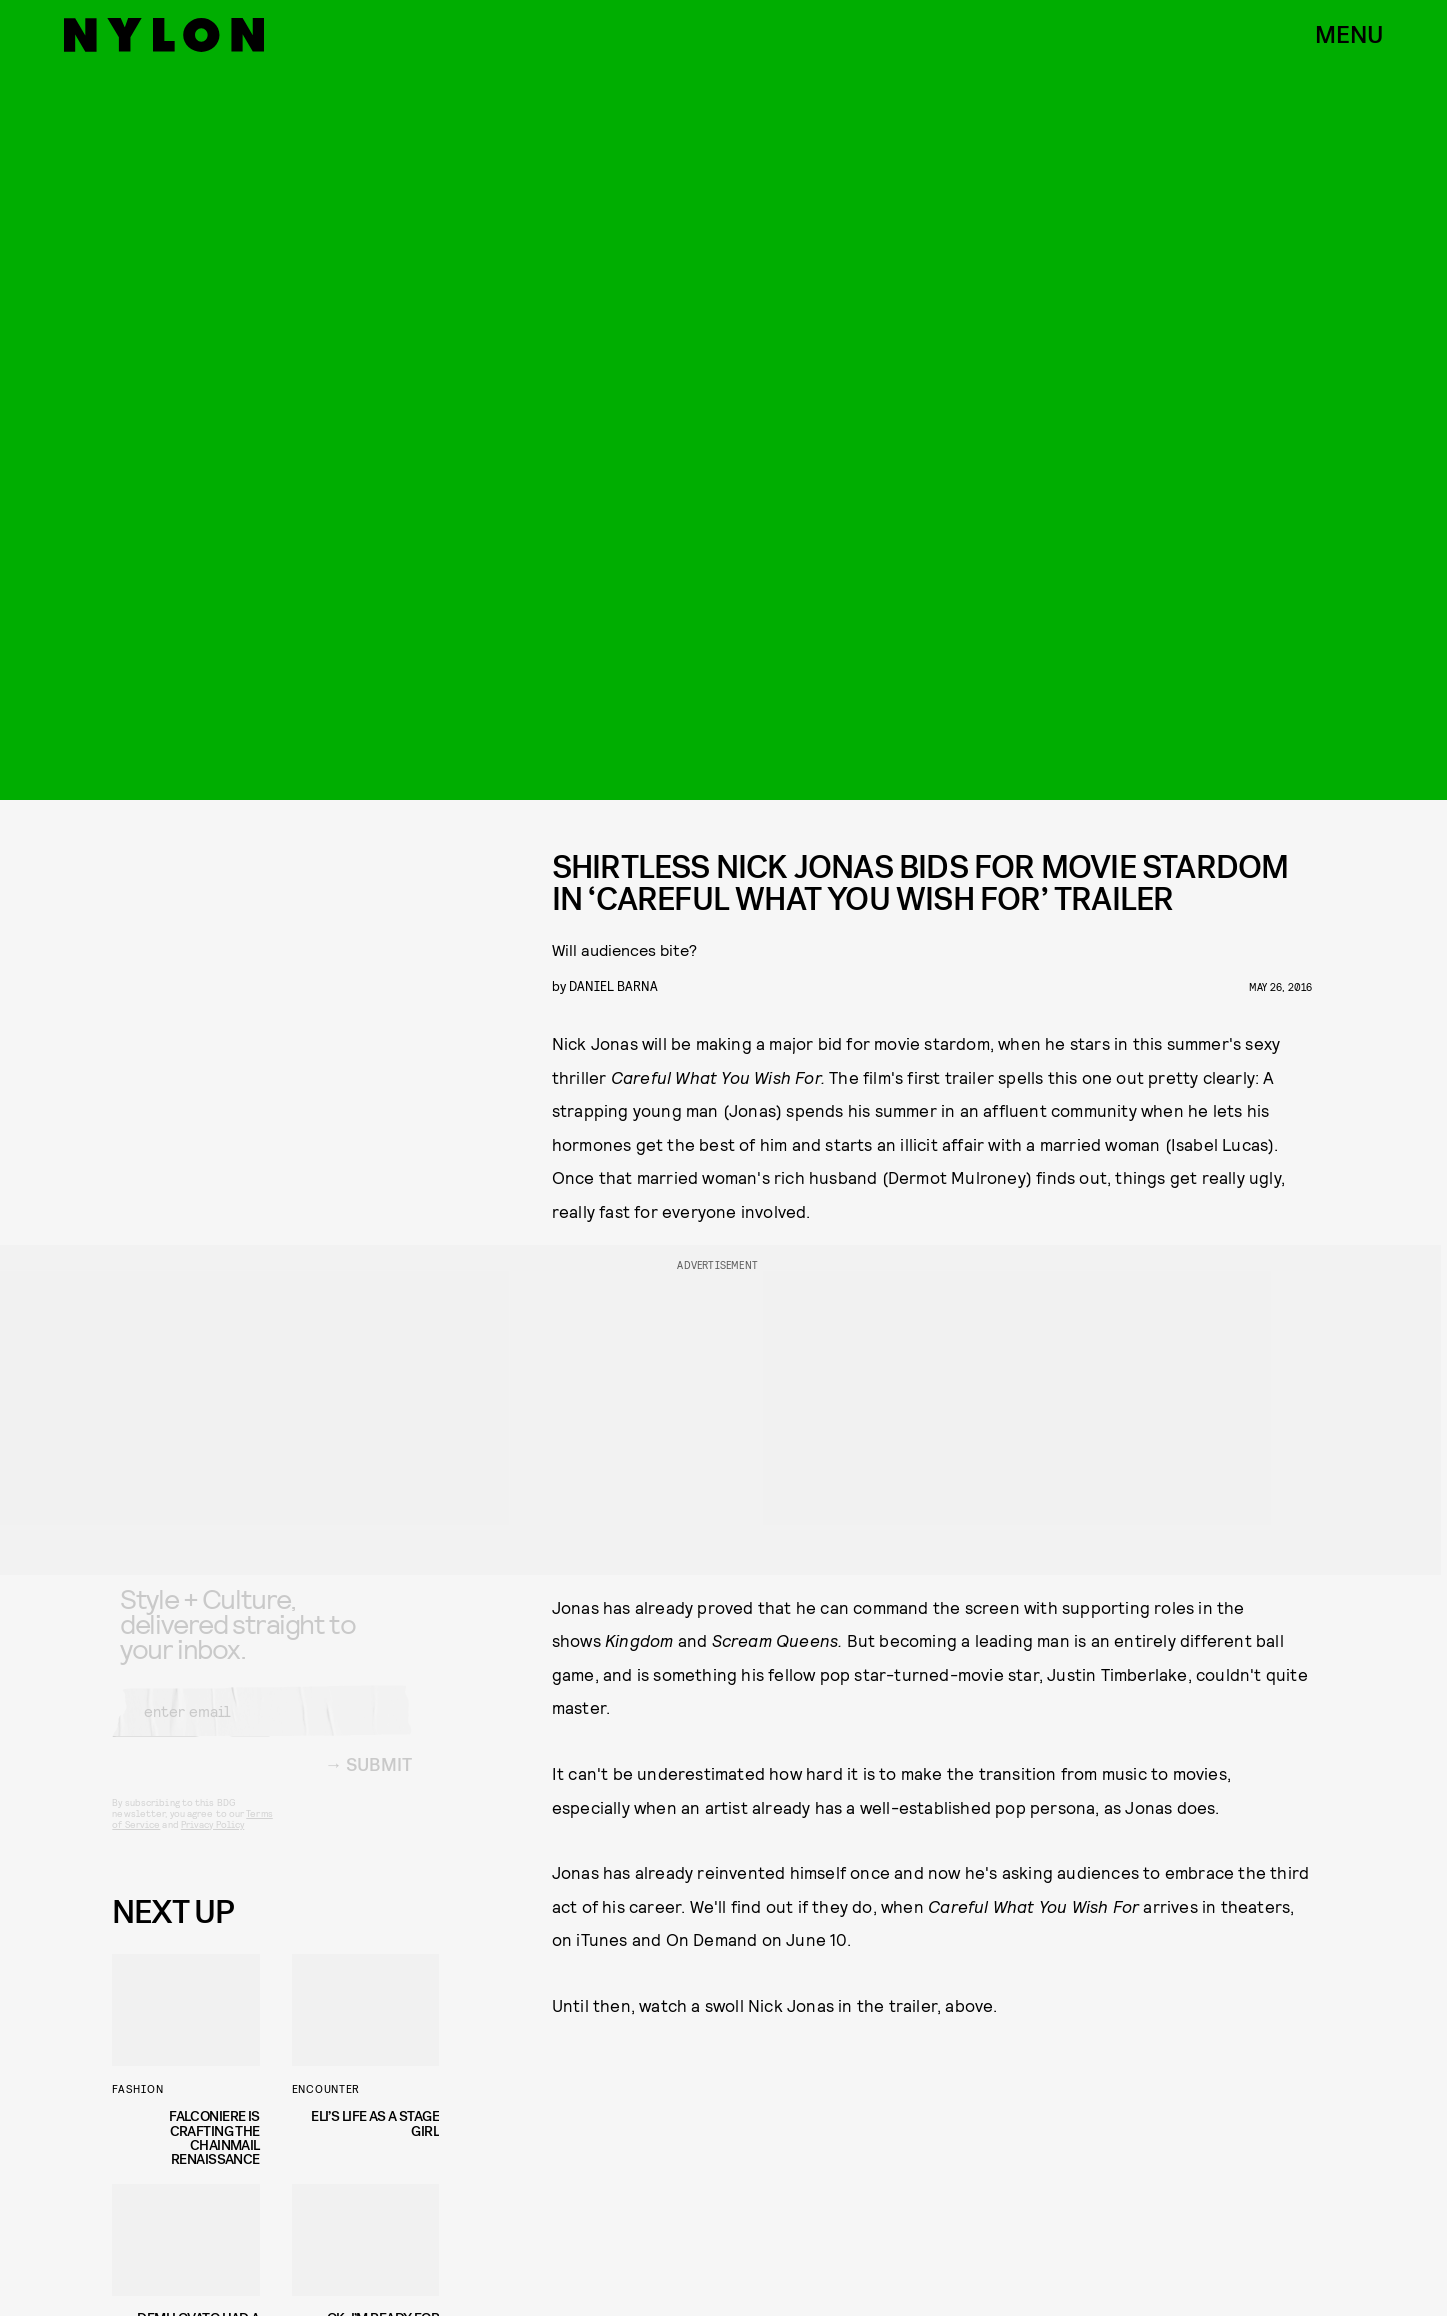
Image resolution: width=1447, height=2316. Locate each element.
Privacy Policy (212, 1841)
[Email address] (262, 1728)
